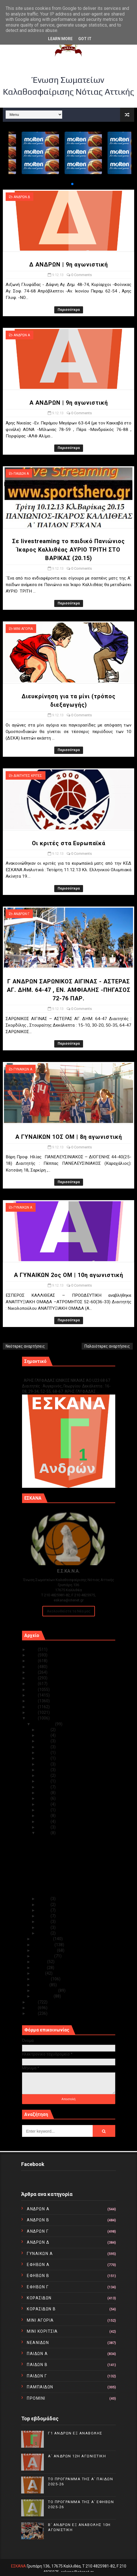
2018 (33, 1689)
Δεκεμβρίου (44, 1724)
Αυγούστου (43, 1956)
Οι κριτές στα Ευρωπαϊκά (68, 843)
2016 (33, 1701)
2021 (33, 1672)
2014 (33, 1712)
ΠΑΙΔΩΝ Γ (37, 2376)
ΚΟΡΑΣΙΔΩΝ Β (41, 2309)
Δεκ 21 (44, 1775)
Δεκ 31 (44, 1729)
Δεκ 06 (44, 1904)
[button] (68, 184)
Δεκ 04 (44, 1916)
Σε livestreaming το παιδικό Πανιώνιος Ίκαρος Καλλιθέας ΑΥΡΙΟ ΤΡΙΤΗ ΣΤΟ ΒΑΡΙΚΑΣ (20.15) (68, 549)
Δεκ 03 (44, 1921)
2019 (33, 1683)
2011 (33, 2007)
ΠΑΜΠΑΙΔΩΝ (40, 2387)
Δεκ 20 (44, 1781)
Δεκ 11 (44, 1821)
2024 (33, 1655)
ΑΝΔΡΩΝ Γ (21, 914)
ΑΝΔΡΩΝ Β (38, 2220)
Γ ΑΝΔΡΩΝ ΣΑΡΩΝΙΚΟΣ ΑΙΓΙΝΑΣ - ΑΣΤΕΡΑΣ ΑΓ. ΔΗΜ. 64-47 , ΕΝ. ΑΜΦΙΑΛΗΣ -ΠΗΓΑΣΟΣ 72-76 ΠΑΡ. (69, 990)
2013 (33, 1718)
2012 (33, 2002)
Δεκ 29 (44, 1741)
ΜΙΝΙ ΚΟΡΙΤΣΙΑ (42, 2331)
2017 (33, 1695)
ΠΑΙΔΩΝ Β (37, 2364)
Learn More (60, 38)
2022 (33, 1666)
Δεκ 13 (44, 1810)
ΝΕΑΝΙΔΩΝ (38, 2342)
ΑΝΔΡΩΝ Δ (22, 197)
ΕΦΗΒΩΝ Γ (38, 2287)
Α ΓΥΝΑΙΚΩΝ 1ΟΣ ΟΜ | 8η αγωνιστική (68, 1136)
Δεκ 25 (44, 1752)
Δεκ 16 (44, 1804)
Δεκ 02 (44, 1927)
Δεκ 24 (44, 1758)
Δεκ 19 (44, 1787)
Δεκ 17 (44, 1798)
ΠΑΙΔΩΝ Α (21, 474)
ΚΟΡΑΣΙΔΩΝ (39, 2298)
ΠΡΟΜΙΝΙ (36, 2398)
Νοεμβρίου (43, 1939)
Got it (85, 38)
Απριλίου (42, 1979)
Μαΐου (39, 1973)
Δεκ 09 (44, 1833)
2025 (33, 1649)
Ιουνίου (40, 1967)
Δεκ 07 (44, 1898)
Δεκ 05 (44, 1910)
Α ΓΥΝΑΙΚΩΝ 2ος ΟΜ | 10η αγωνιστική (68, 1275)
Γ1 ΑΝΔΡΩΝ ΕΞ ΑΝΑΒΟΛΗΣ (50, 1374)
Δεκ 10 (44, 1827)
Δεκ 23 (44, 1764)
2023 (33, 1660)
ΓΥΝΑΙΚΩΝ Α (23, 1069)
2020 (33, 1678)
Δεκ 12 (44, 1815)
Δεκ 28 (44, 1747)
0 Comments (81, 275)
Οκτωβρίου (44, 1944)
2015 (33, 1707)
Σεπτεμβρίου (45, 1950)
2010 (33, 2013)
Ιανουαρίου (43, 1996)
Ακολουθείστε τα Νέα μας (68, 1611)
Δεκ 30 (44, 1735)
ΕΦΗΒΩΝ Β (38, 2275)
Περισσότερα (69, 310)
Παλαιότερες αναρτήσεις (107, 1346)
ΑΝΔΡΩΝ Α (22, 335)
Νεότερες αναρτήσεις (25, 1346)
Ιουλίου (40, 1961)
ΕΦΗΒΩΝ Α (38, 2264)
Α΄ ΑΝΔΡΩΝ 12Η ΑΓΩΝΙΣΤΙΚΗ (77, 2456)
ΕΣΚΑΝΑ (18, 2566)
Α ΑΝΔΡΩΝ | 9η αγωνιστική (68, 402)
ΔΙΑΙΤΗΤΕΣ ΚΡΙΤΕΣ (28, 776)
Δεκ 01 (44, 1933)
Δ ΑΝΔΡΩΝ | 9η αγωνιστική (68, 264)
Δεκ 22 (44, 1770)
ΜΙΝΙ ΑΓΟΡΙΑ (23, 629)
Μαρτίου (41, 1985)
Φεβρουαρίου (45, 1990)
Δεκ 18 (44, 1792)
